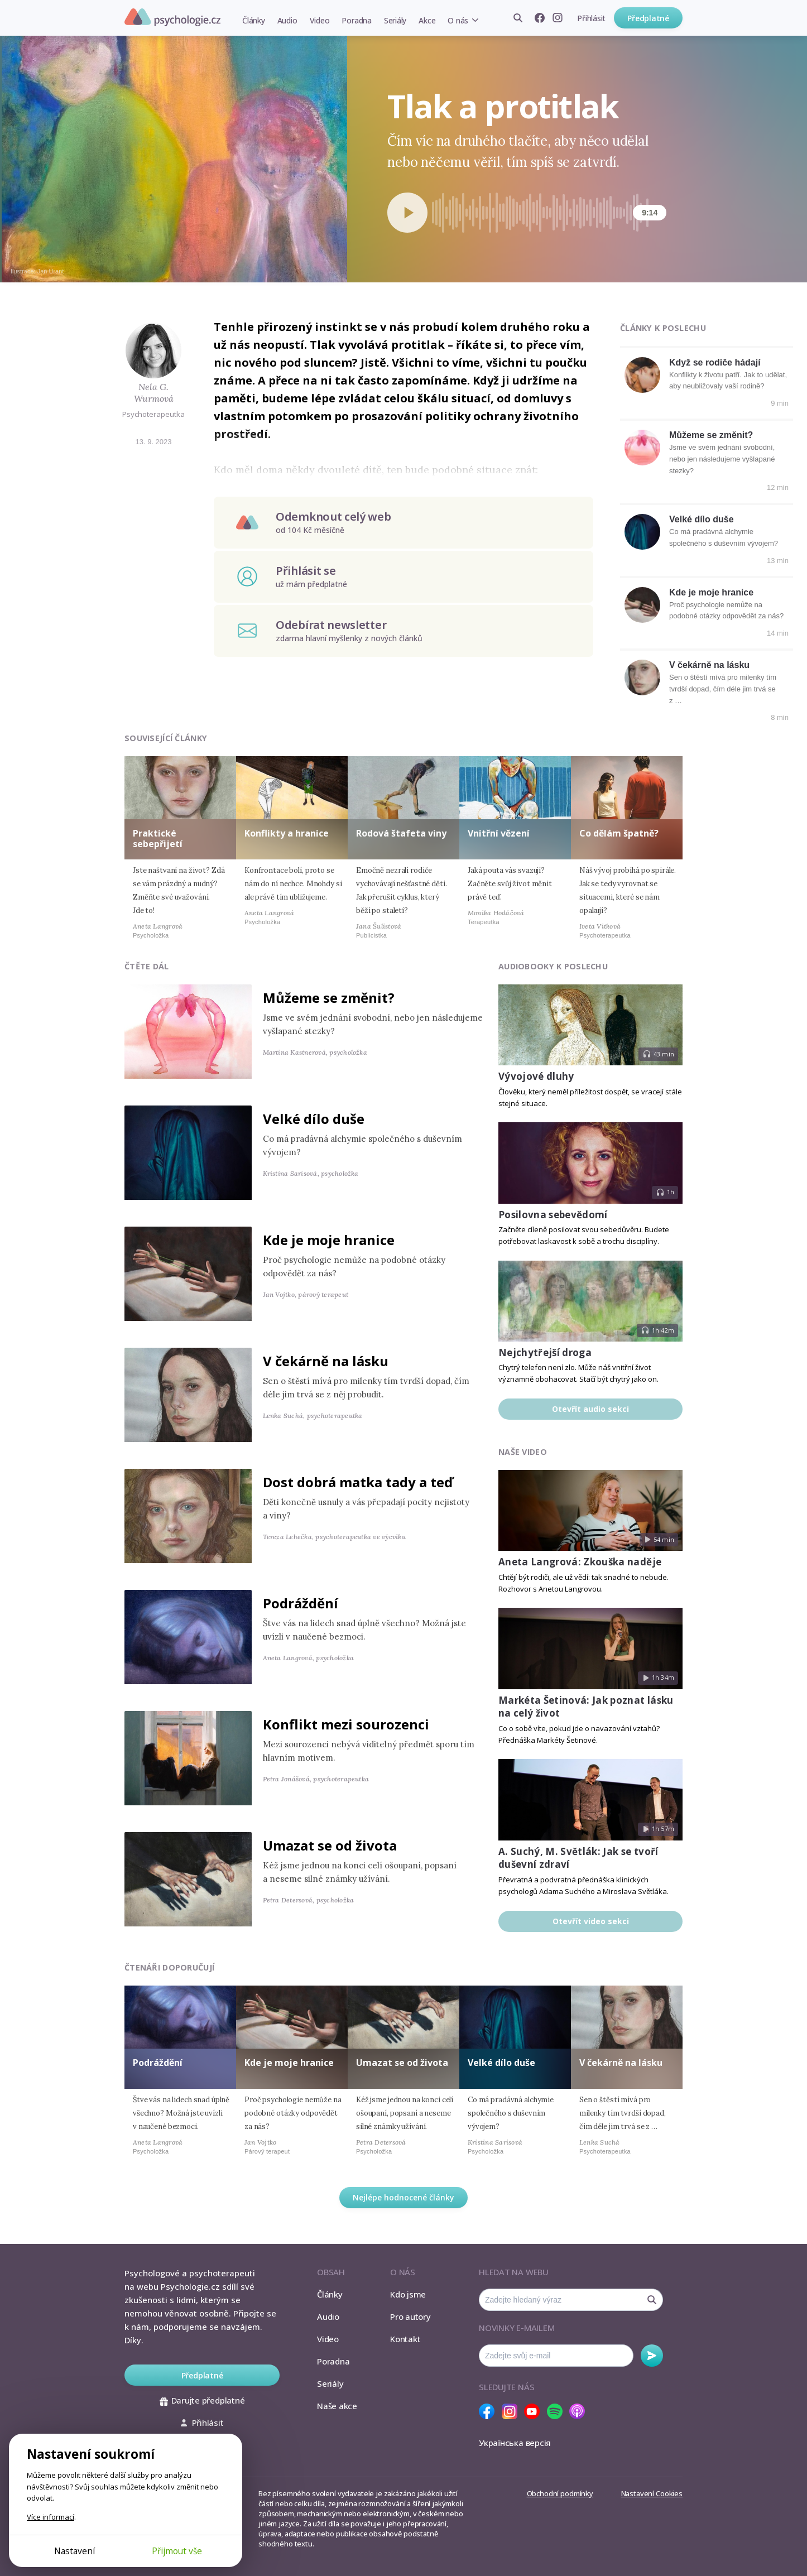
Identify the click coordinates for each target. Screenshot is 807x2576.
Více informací (50, 2517)
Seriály (395, 20)
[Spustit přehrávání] (407, 213)
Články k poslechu (663, 328)
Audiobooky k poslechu (553, 966)
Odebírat (652, 2355)
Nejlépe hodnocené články (403, 2197)
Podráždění (300, 1603)
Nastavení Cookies (652, 2493)
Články (253, 20)
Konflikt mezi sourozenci (346, 1724)
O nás (458, 20)
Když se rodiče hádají (715, 362)
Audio (287, 20)
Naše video (522, 1451)
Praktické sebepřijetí (157, 838)
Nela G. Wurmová (154, 392)
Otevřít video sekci (591, 1921)
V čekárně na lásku (709, 665)
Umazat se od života (330, 1845)
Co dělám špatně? (619, 833)
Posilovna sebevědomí (553, 1214)
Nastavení (74, 2551)
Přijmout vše (177, 2551)
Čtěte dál (146, 966)
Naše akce (337, 2405)
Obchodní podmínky (560, 2493)
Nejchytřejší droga (545, 1352)
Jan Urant (50, 271)
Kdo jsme (408, 2294)
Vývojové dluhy (536, 1076)
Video (320, 20)
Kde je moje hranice (711, 592)
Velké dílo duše (701, 519)
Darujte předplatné (202, 2400)
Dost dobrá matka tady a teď (358, 1482)
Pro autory (410, 2316)
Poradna (356, 20)
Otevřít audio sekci (590, 1409)
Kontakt (405, 2338)
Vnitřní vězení (499, 833)
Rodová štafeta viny (401, 833)
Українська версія (515, 2442)
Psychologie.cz (172, 17)
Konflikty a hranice (286, 833)
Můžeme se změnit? (711, 435)
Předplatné (648, 18)
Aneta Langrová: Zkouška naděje (579, 1561)
